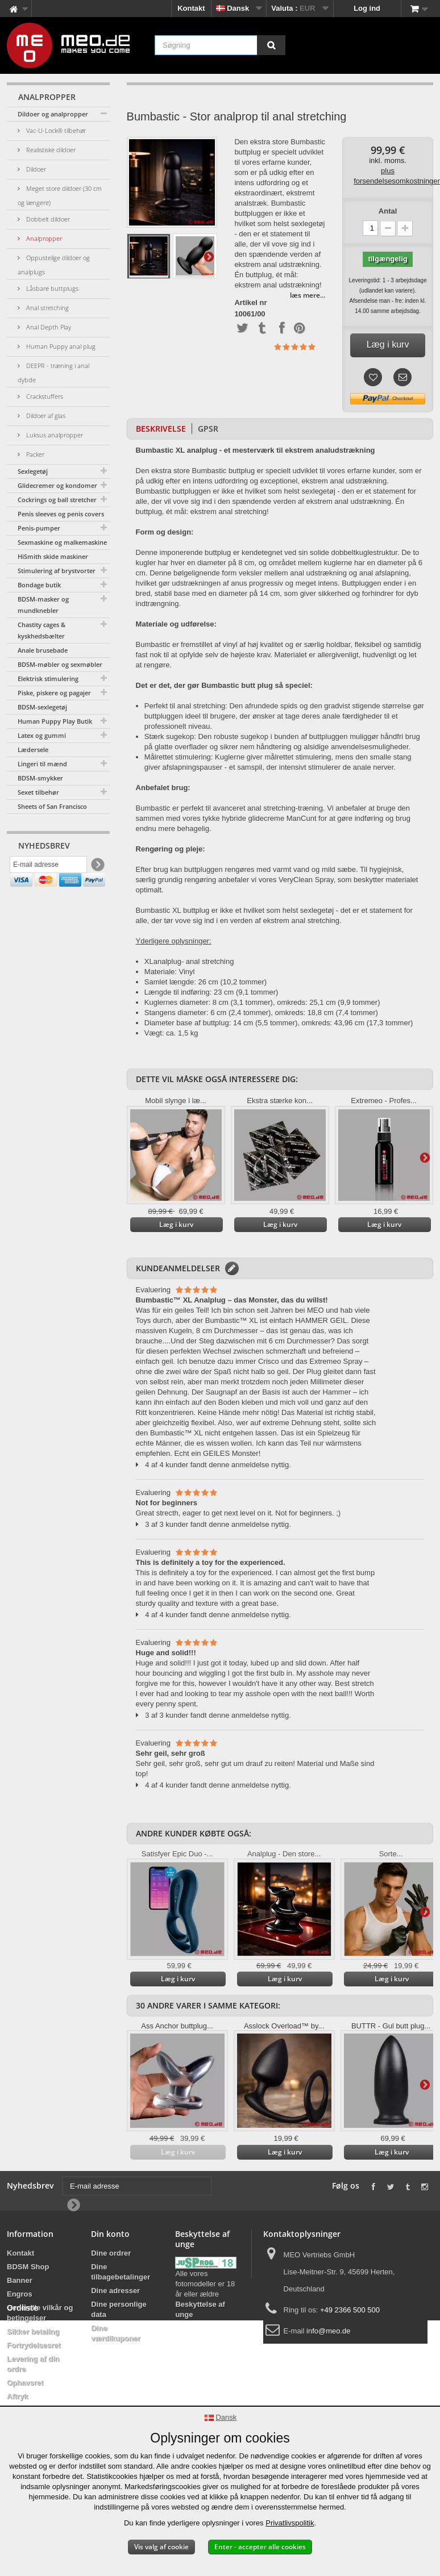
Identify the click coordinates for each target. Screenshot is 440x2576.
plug (174, 961)
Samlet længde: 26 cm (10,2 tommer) (205, 982)
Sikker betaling (33, 2331)
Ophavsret (25, 2382)
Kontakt (191, 8)
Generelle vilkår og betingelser (40, 2312)
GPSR (208, 428)
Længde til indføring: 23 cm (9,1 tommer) (211, 992)
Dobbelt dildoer (47, 219)
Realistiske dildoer (50, 149)
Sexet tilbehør (38, 792)
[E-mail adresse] (48, 867)
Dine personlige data (119, 2309)
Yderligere (208, 256)
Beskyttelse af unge (200, 2309)
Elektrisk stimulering (48, 678)
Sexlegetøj (33, 471)
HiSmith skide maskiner (53, 556)
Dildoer (35, 169)
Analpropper (43, 238)
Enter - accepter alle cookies (260, 2547)
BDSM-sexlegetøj (42, 707)
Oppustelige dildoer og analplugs (54, 264)
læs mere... (307, 295)
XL (148, 961)
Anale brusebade (43, 650)
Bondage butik (39, 585)
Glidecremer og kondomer (57, 485)
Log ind (367, 8)
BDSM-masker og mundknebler (43, 605)
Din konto (110, 2233)
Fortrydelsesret (34, 2345)
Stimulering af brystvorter (57, 570)
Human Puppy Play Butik (55, 721)
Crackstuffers (43, 396)
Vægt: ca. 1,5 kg (171, 1033)
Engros (19, 2294)
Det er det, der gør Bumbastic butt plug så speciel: (224, 685)
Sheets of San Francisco (52, 806)
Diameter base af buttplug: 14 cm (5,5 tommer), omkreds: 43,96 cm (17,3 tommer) (278, 1022)
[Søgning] (271, 45)
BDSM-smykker (40, 778)
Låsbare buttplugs (51, 288)
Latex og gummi (42, 735)
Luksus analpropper (53, 435)
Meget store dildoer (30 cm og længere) (60, 195)
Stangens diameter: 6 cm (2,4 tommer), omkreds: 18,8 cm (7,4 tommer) (261, 1012)
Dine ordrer (111, 2253)
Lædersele (33, 749)
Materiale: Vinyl (169, 971)
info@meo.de (328, 2331)
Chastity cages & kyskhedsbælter (41, 630)
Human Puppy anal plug (60, 346)
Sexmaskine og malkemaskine (62, 542)
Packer (34, 454)
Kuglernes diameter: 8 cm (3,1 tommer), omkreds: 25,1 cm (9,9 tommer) (262, 1002)
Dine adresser (115, 2290)
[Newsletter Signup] (97, 867)
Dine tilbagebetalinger (120, 2271)
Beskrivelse (161, 428)
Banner (19, 2280)
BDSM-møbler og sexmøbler (60, 664)
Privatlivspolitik (289, 2523)
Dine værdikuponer (115, 2333)
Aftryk (17, 2396)
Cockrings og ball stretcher (57, 499)
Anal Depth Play (47, 327)
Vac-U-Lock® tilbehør (55, 130)
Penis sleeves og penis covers (61, 514)
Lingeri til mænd (42, 763)
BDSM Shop (28, 2266)
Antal (388, 211)
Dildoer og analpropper (53, 114)
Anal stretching (46, 307)
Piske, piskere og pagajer (54, 692)
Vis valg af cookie (161, 2547)
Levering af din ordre (33, 2363)
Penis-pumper (39, 528)
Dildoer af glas (44, 415)
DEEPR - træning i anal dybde (53, 372)
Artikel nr (250, 303)
